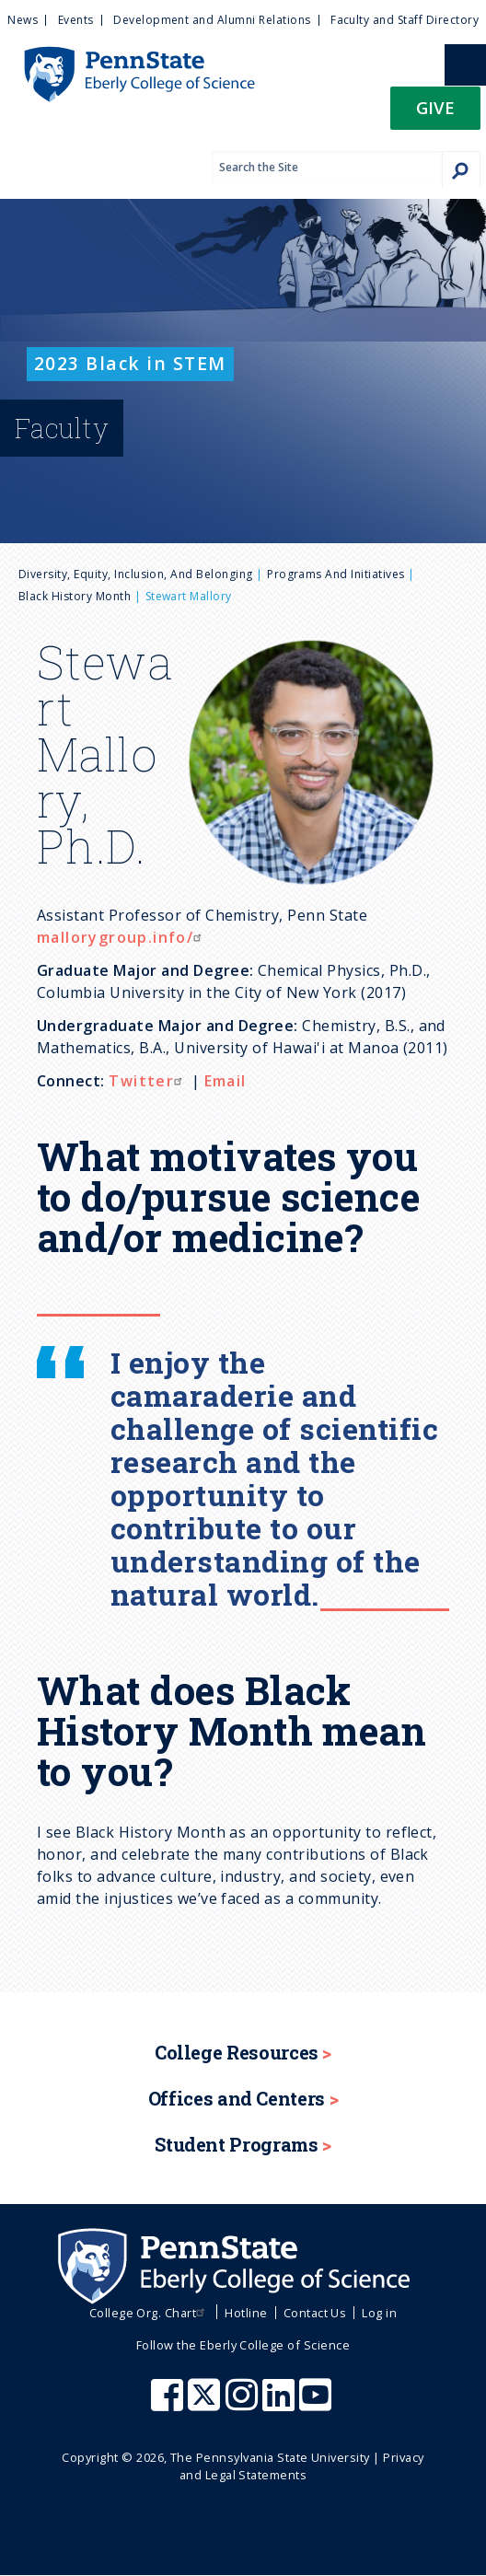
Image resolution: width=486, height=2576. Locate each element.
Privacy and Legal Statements (301, 2466)
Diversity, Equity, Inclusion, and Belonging (135, 574)
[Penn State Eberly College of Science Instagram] (244, 2404)
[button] (435, 114)
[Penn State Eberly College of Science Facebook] (169, 2404)
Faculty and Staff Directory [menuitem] (404, 20)
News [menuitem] (22, 20)
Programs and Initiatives (336, 574)
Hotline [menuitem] (246, 2312)
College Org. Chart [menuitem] (149, 2312)
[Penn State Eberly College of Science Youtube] (317, 2404)
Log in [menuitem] (379, 2312)
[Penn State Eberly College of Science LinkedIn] (280, 2404)
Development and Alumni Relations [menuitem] (211, 20)
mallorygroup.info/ (121, 937)
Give (435, 107)
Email (225, 1081)
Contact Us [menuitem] (315, 2312)
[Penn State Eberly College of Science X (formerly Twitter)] (206, 2404)
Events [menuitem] (76, 20)
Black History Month (74, 596)
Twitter (148, 1081)
